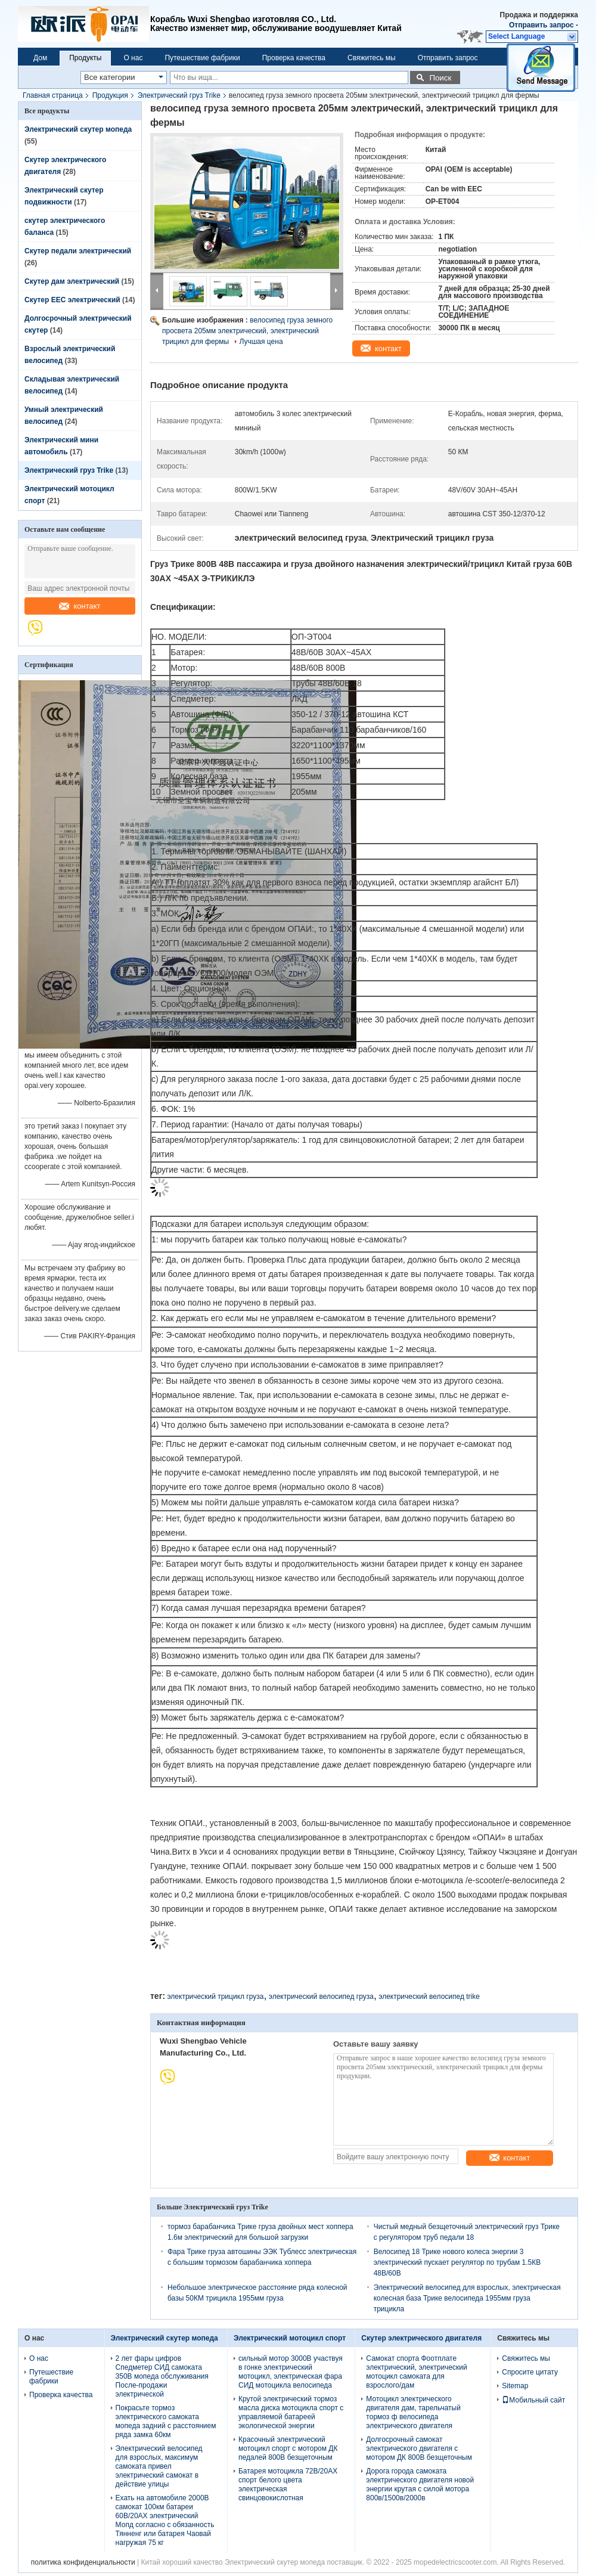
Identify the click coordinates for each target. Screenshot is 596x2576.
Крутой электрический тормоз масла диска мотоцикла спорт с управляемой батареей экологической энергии (290, 2412)
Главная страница (53, 95)
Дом (40, 58)
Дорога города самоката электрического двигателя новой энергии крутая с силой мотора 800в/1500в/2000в (420, 2484)
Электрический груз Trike (179, 95)
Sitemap (515, 2386)
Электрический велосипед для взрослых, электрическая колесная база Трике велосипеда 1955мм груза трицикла (467, 2298)
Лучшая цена (261, 341)
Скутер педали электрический (77, 251)
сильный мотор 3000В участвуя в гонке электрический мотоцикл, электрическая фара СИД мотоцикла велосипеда (290, 2371)
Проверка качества (293, 58)
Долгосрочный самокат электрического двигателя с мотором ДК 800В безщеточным (419, 2448)
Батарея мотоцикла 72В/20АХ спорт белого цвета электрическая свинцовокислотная (287, 2484)
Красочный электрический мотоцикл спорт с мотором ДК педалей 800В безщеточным (287, 2448)
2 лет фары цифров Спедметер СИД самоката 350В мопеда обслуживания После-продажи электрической (162, 2376)
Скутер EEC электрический (72, 300)
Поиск (440, 77)
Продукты (85, 58)
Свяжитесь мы (371, 58)
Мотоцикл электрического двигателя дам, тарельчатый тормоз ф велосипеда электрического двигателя (413, 2412)
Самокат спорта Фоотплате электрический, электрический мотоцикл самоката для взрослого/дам (416, 2371)
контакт (79, 606)
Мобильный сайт (533, 2400)
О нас (132, 58)
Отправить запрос (542, 25)
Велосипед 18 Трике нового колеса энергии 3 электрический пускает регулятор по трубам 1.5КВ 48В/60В (457, 2262)
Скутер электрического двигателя (421, 2338)
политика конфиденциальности (83, 2562)
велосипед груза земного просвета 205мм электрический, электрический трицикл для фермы (247, 331)
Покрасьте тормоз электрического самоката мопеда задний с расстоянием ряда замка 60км (166, 2421)
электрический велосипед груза (321, 1996)
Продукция (110, 95)
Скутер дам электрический (71, 281)
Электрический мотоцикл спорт (290, 2338)
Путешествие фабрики (202, 58)
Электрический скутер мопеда (78, 129)
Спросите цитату (530, 2372)
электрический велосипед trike (429, 1996)
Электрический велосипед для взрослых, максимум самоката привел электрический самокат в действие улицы (159, 2466)
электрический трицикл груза (215, 1996)
